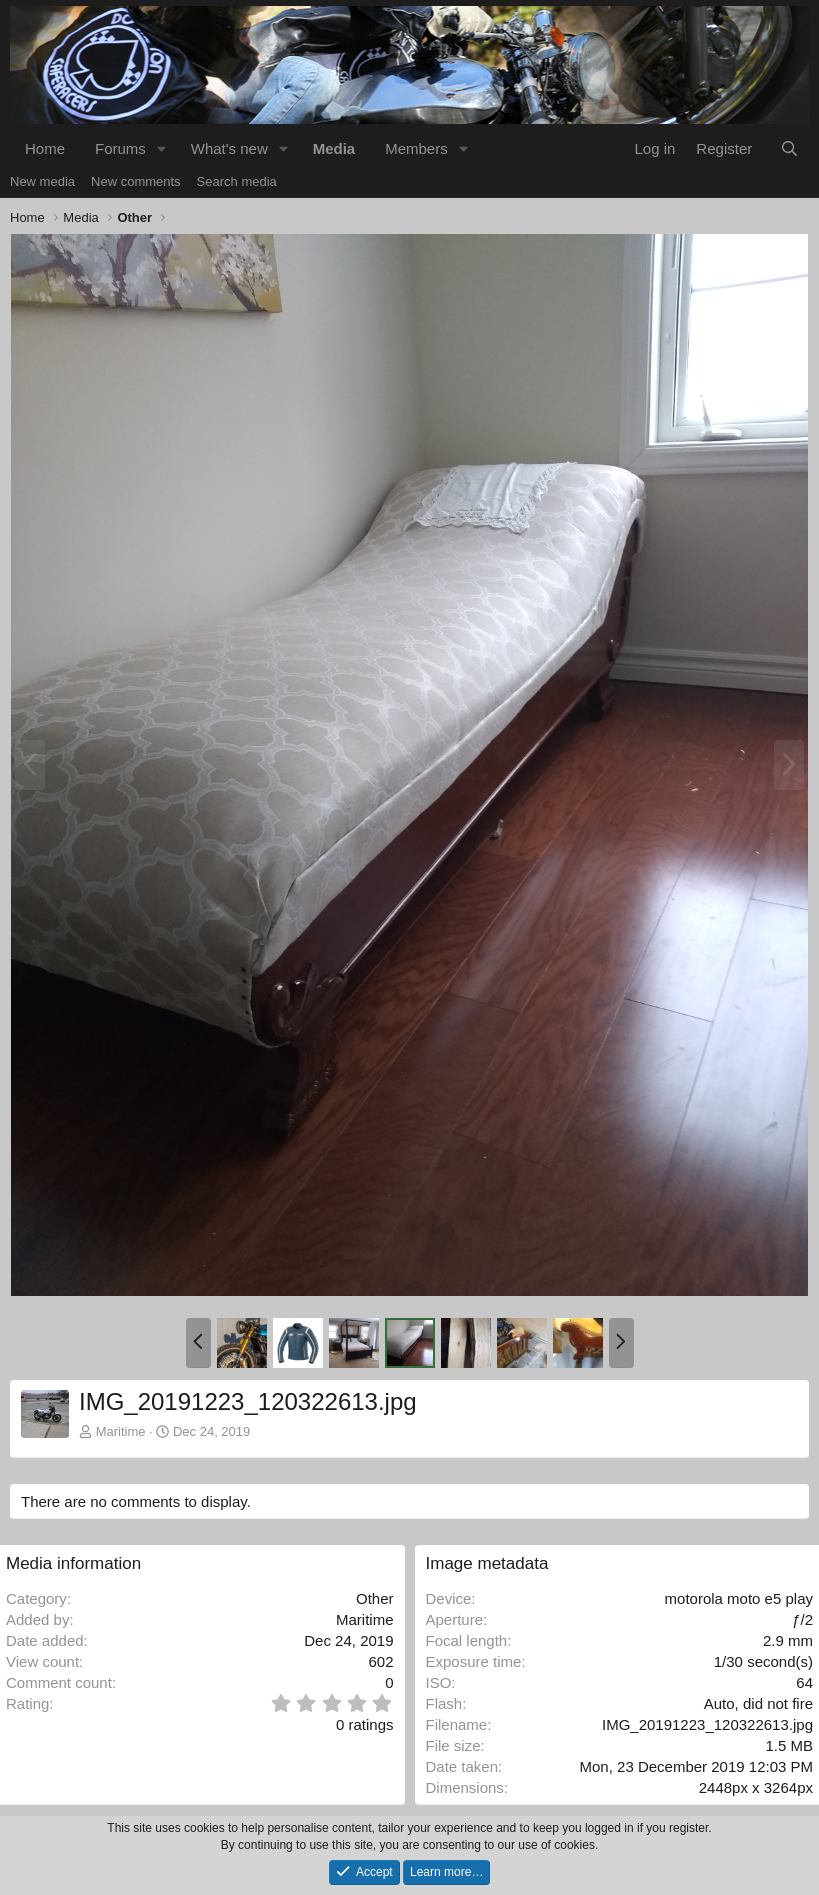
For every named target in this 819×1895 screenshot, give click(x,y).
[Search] (789, 148)
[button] (162, 148)
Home (45, 148)
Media (334, 148)
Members (416, 148)
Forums (120, 148)
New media (42, 181)
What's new (229, 148)
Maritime (121, 1431)
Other (375, 1598)
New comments (136, 181)
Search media (237, 181)
